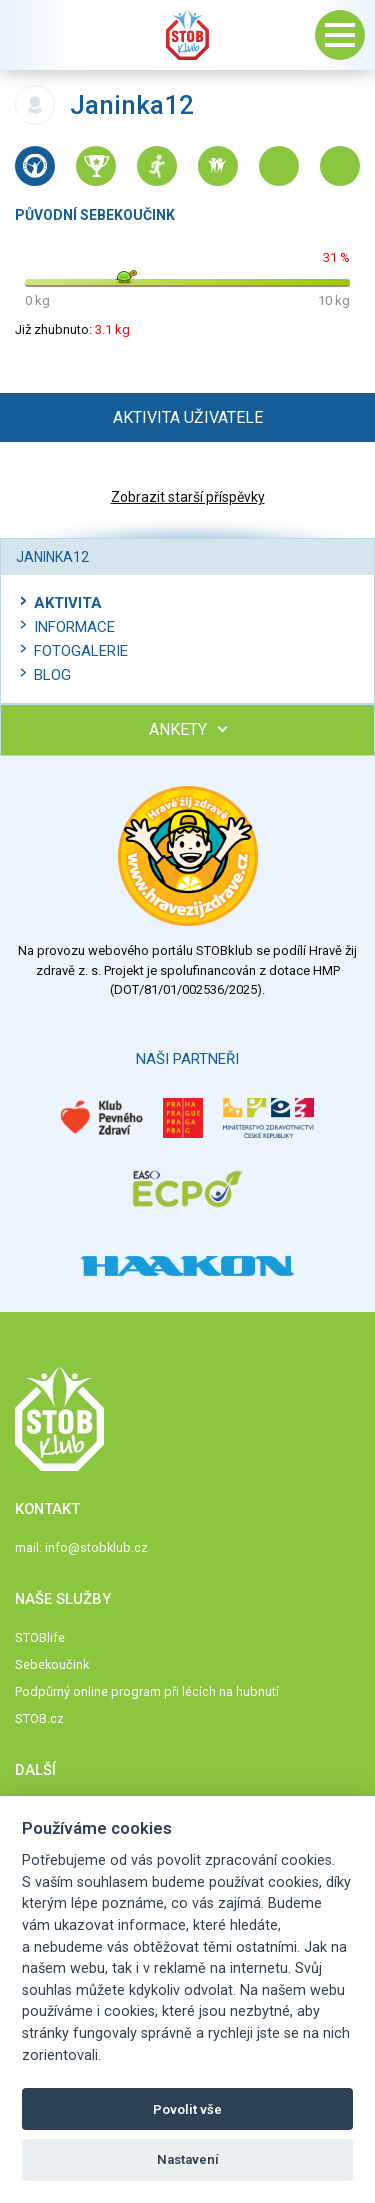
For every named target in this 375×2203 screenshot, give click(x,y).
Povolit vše (187, 2109)
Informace (74, 627)
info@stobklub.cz (96, 1547)
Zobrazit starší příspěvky (188, 497)
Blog (52, 675)
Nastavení (188, 2159)
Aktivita (68, 603)
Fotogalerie (81, 651)
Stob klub (188, 35)
